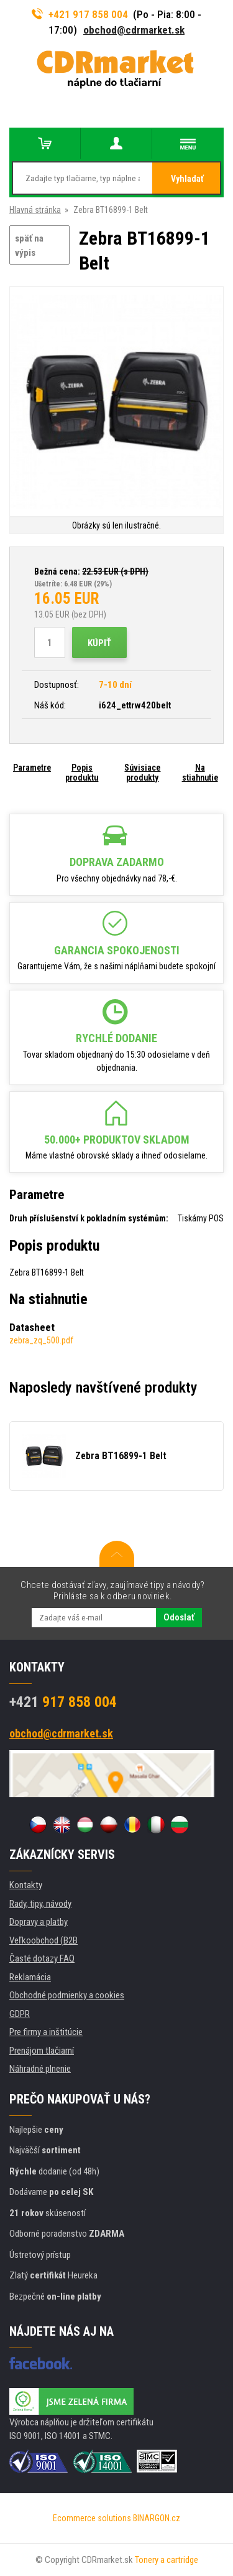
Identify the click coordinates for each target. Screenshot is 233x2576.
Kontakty (25, 1885)
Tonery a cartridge (166, 2559)
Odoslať (178, 1617)
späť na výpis (29, 245)
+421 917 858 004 (80, 14)
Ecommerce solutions (92, 2518)
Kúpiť (99, 643)
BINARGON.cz (156, 2518)
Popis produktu (81, 773)
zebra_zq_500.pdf (41, 1340)
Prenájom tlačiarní (41, 2050)
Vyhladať (187, 179)
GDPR (19, 2013)
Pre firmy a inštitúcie (46, 2032)
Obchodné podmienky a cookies (66, 1995)
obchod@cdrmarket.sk (134, 30)
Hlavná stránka (35, 210)
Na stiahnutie (200, 773)
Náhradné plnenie (40, 2068)
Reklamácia (30, 1977)
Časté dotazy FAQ (42, 1958)
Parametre (32, 768)
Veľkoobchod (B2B (43, 1940)
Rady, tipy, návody (40, 1903)
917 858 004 (63, 1702)
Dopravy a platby (38, 1921)
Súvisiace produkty (142, 773)
